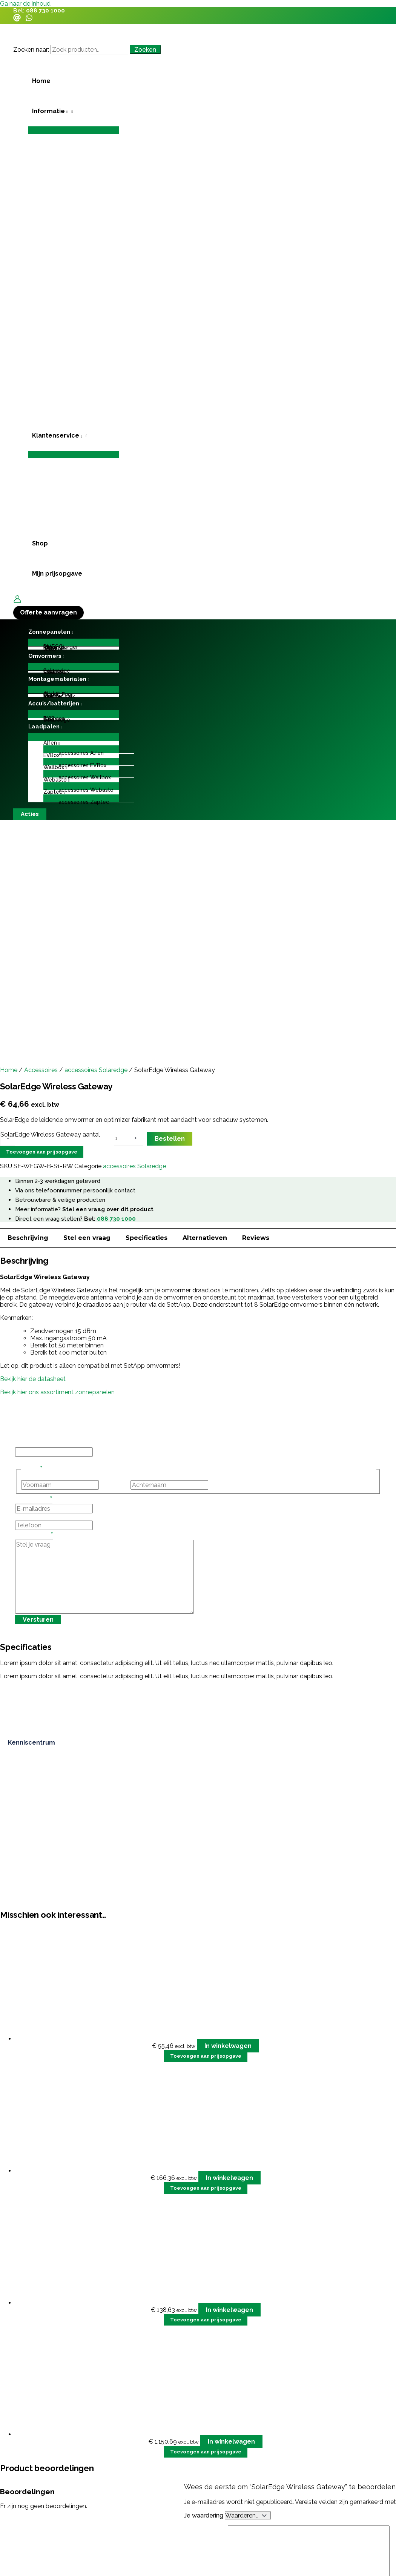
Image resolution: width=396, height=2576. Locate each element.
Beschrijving (28, 1237)
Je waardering (204, 2515)
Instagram (29, 1443)
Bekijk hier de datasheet (34, 1378)
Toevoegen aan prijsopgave (41, 1152)
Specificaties (146, 1237)
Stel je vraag (34, 1536)
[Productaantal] (121, 1138)
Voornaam (114, 1484)
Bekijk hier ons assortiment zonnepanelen (57, 1392)
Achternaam (227, 1484)
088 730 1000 (45, 10)
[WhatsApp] (29, 19)
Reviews (255, 1237)
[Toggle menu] (73, 130)
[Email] (17, 19)
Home (8, 1070)
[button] (73, 111)
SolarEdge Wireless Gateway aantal (50, 1134)
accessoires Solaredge (95, 1070)
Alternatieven (205, 1237)
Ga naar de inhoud (25, 3)
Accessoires (41, 1070)
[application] (66, 111)
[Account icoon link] (17, 600)
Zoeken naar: (31, 49)
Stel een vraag (87, 1237)
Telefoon (27, 1517)
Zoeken (145, 49)
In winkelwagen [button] (228, 2045)
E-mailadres (33, 1500)
